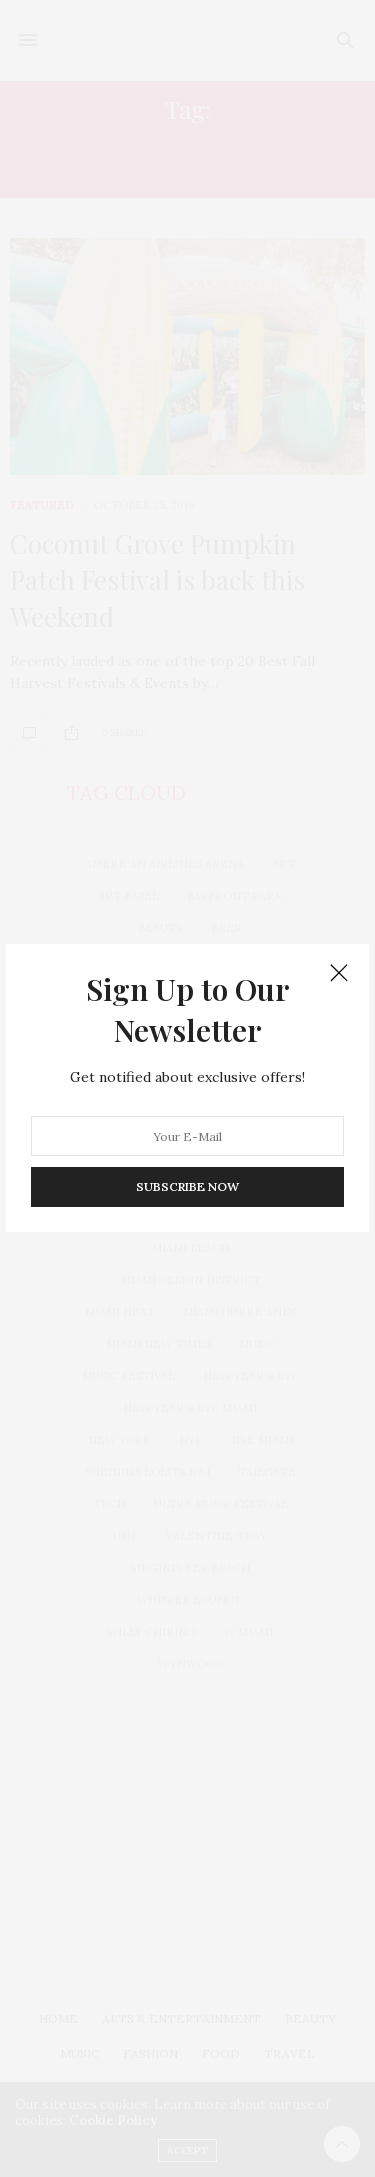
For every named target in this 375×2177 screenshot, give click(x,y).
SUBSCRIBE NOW (187, 1187)
